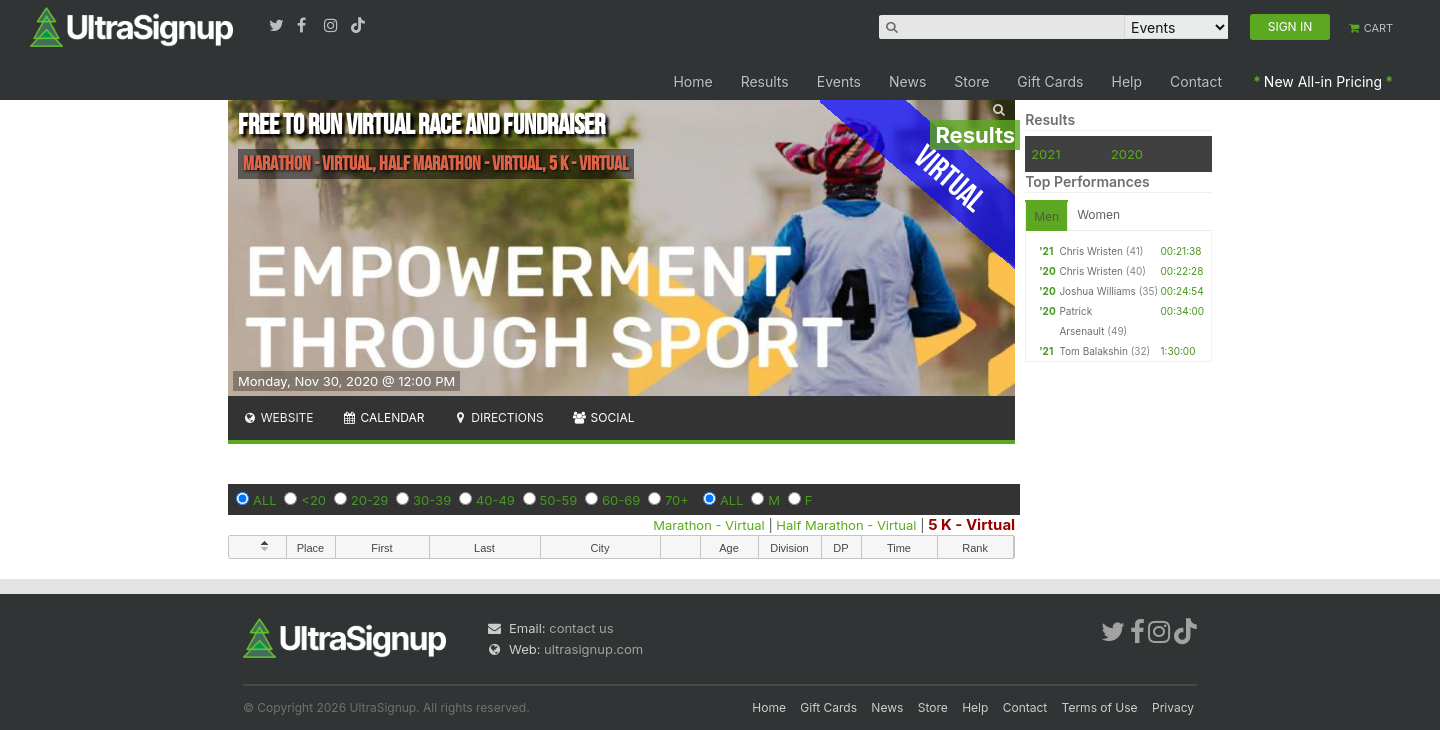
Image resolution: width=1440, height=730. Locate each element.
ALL (265, 500)
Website (278, 417)
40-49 (495, 500)
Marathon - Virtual (709, 525)
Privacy (1173, 707)
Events (839, 81)
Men (1046, 216)
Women (1098, 214)
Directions (497, 417)
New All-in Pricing (1323, 81)
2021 (1045, 154)
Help (1127, 81)
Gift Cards (1050, 81)
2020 (1127, 154)
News (907, 81)
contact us (581, 628)
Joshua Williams (1097, 291)
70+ (677, 500)
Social (603, 417)
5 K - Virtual (971, 524)
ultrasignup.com (593, 649)
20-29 (370, 500)
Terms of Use (1100, 707)
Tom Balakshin (1093, 351)
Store (971, 81)
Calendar (383, 417)
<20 (313, 500)
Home (692, 81)
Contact (1196, 81)
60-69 (621, 500)
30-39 (432, 500)
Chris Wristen (1091, 251)
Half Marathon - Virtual (846, 525)
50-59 (559, 500)
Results (765, 81)
